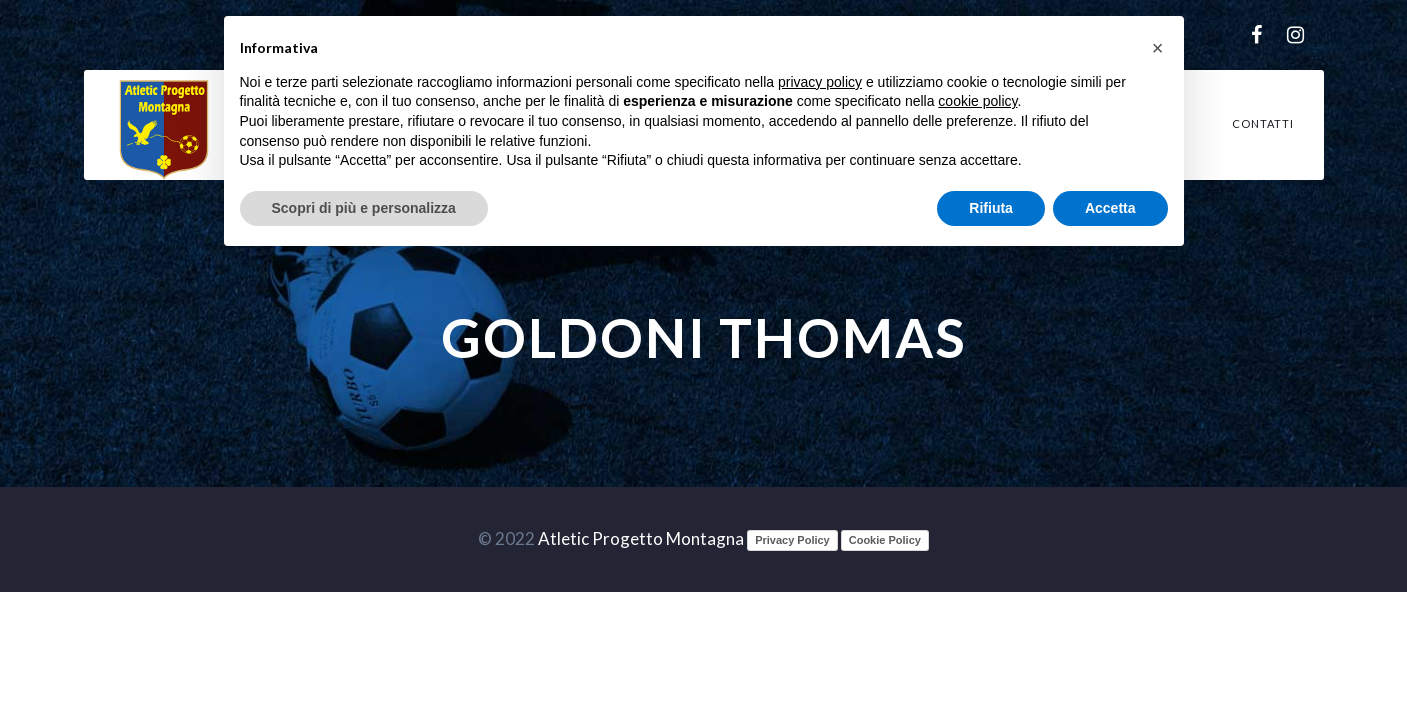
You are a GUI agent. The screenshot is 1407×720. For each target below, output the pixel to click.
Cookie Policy (885, 540)
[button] (1158, 48)
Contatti (1263, 123)
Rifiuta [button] (991, 208)
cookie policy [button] (977, 101)
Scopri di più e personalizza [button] (364, 208)
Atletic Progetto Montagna (641, 538)
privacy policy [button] (820, 82)
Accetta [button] (1110, 208)
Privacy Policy (792, 540)
